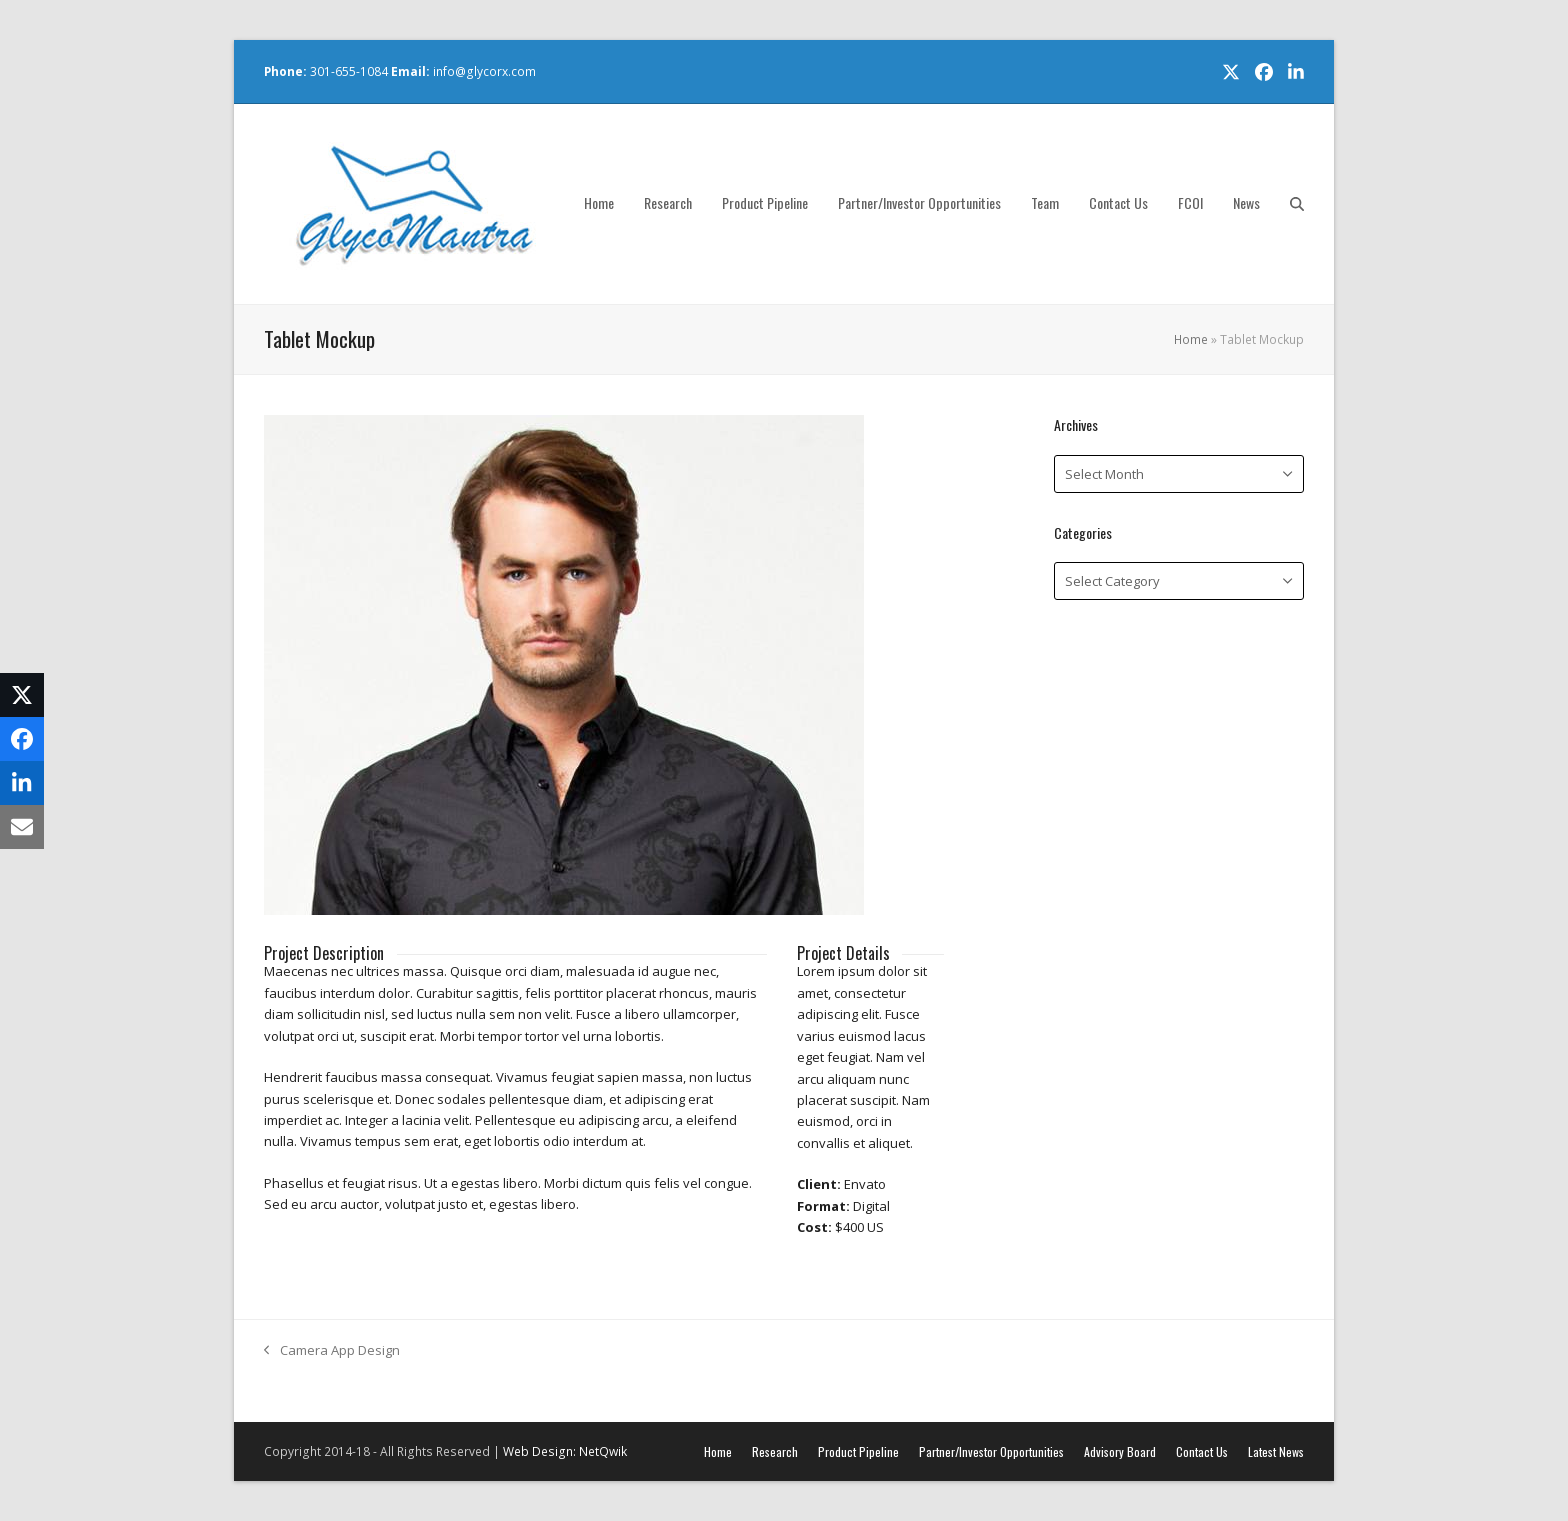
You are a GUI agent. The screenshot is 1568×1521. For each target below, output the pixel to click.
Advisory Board (1120, 1451)
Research (775, 1451)
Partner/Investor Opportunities (991, 1451)
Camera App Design (332, 1351)
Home (1191, 339)
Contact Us (1202, 1451)
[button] (1297, 204)
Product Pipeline (858, 1451)
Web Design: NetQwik (565, 1451)
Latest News (1276, 1451)
